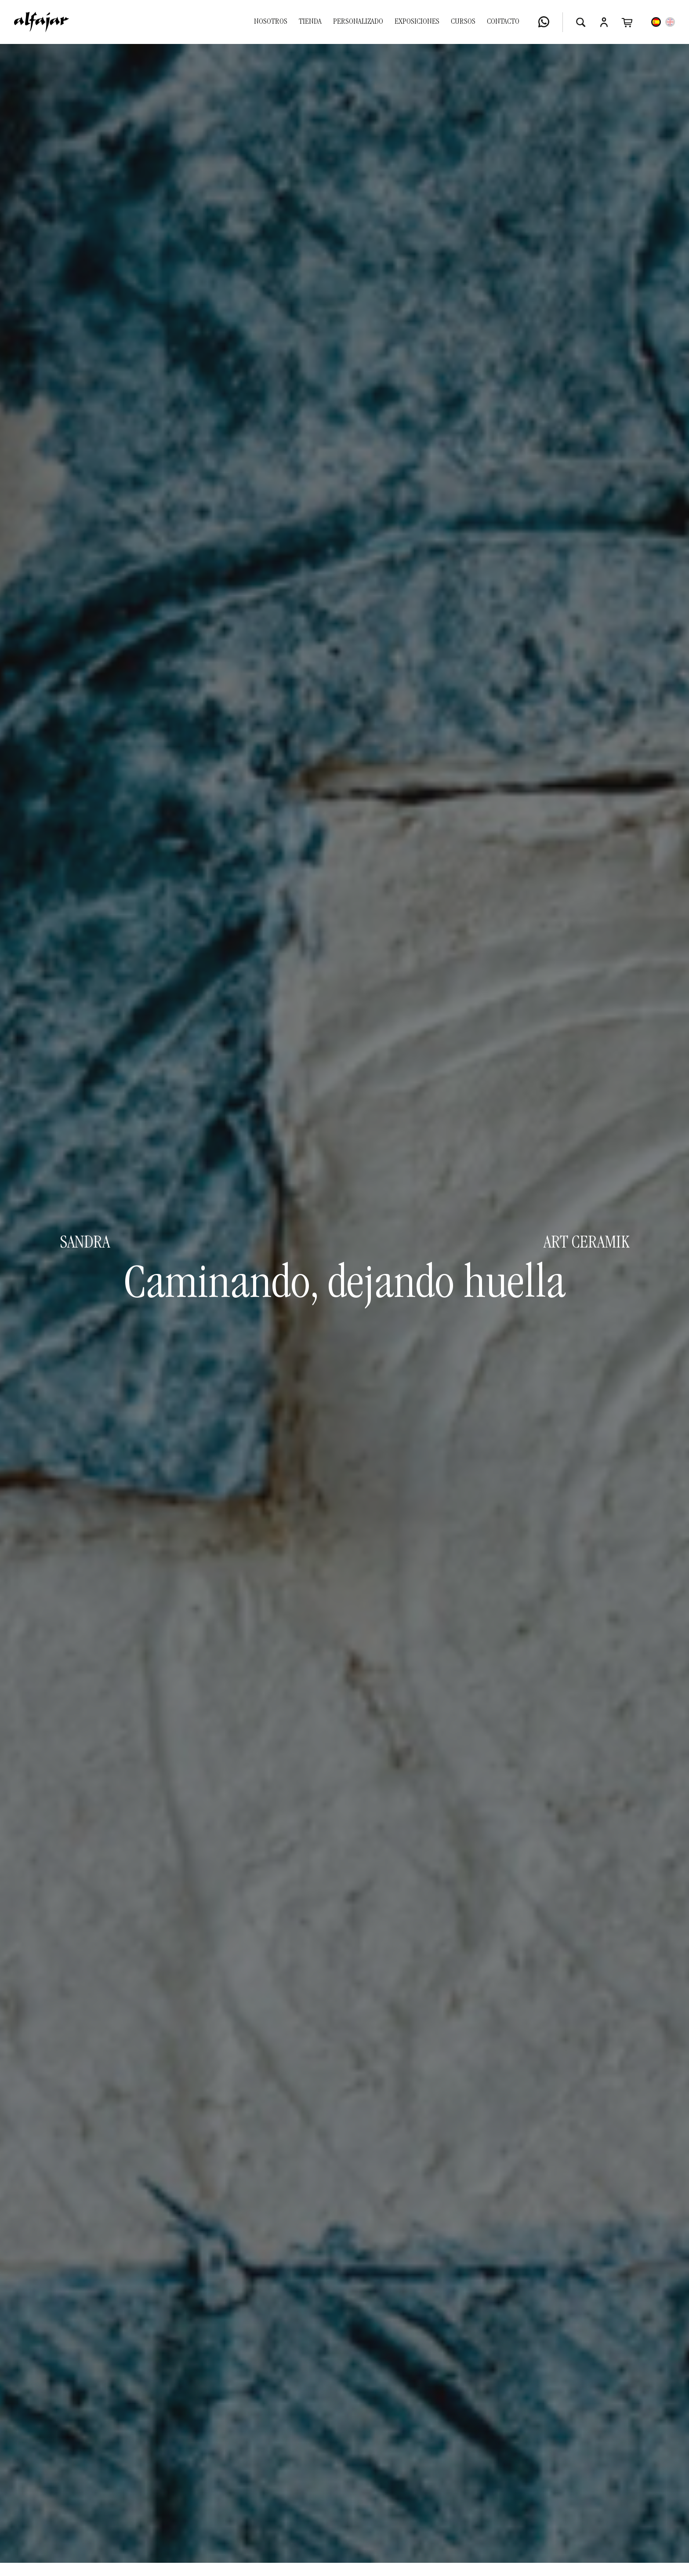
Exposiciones (417, 22)
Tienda (310, 22)
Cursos (463, 22)
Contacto (503, 22)
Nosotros (270, 22)
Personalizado (358, 22)
